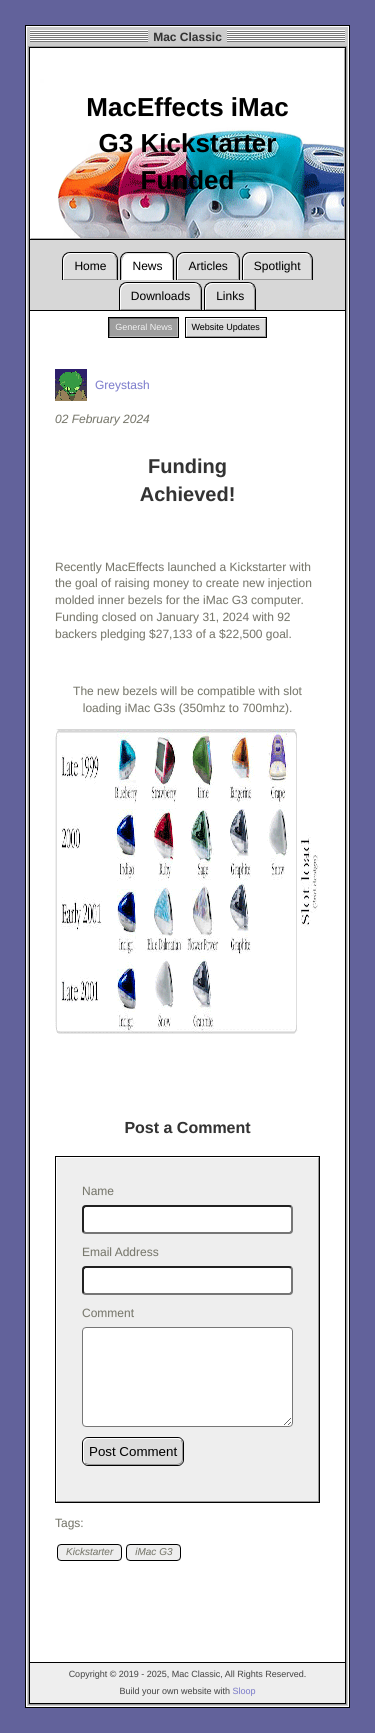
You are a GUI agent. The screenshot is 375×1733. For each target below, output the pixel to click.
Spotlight (277, 266)
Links (230, 296)
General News (143, 327)
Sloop (244, 1691)
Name (98, 1191)
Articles (207, 266)
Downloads (160, 296)
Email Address (120, 1252)
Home (90, 266)
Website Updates (226, 327)
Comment (108, 1313)
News (147, 266)
